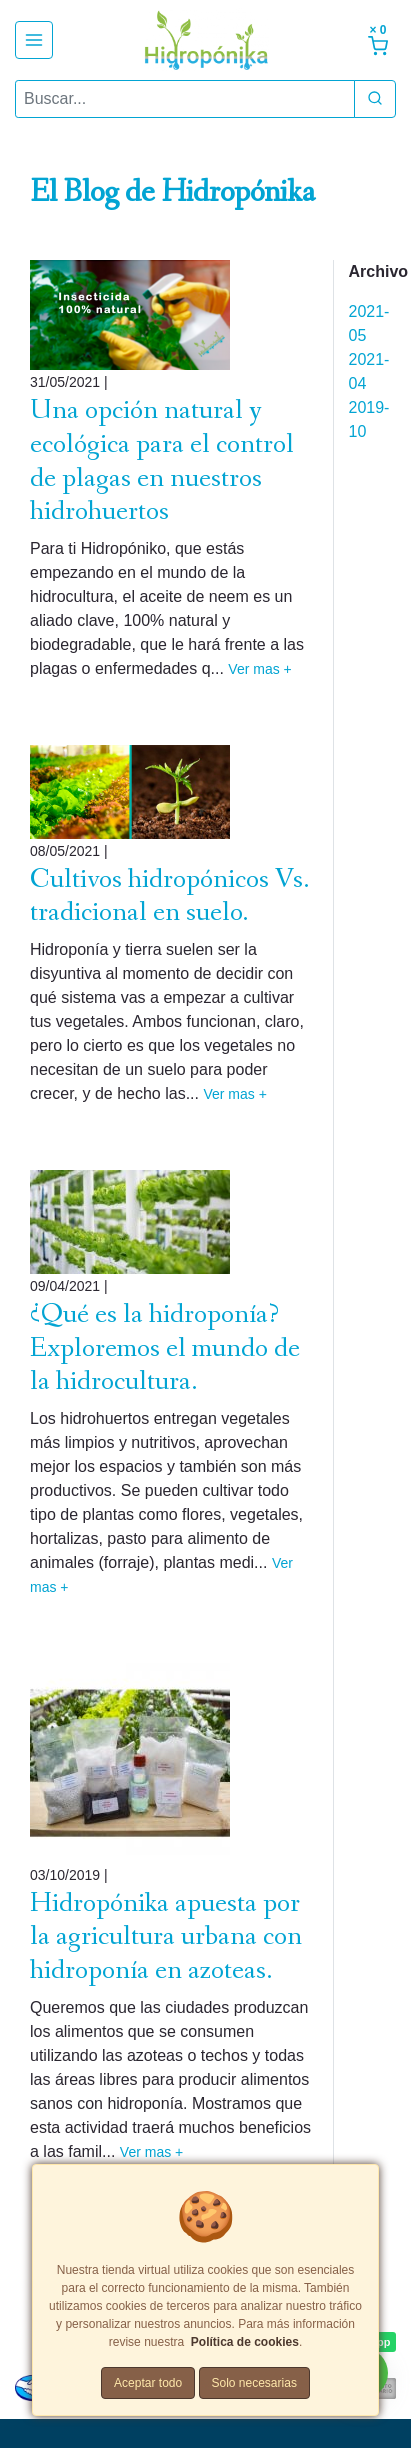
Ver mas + (259, 669)
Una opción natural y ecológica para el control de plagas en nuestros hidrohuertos (162, 461)
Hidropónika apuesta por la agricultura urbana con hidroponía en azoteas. (166, 1937)
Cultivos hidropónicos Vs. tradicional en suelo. (170, 896)
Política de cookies (245, 2342)
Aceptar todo (148, 2383)
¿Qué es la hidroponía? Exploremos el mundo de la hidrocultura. (165, 1348)
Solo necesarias (254, 2383)
